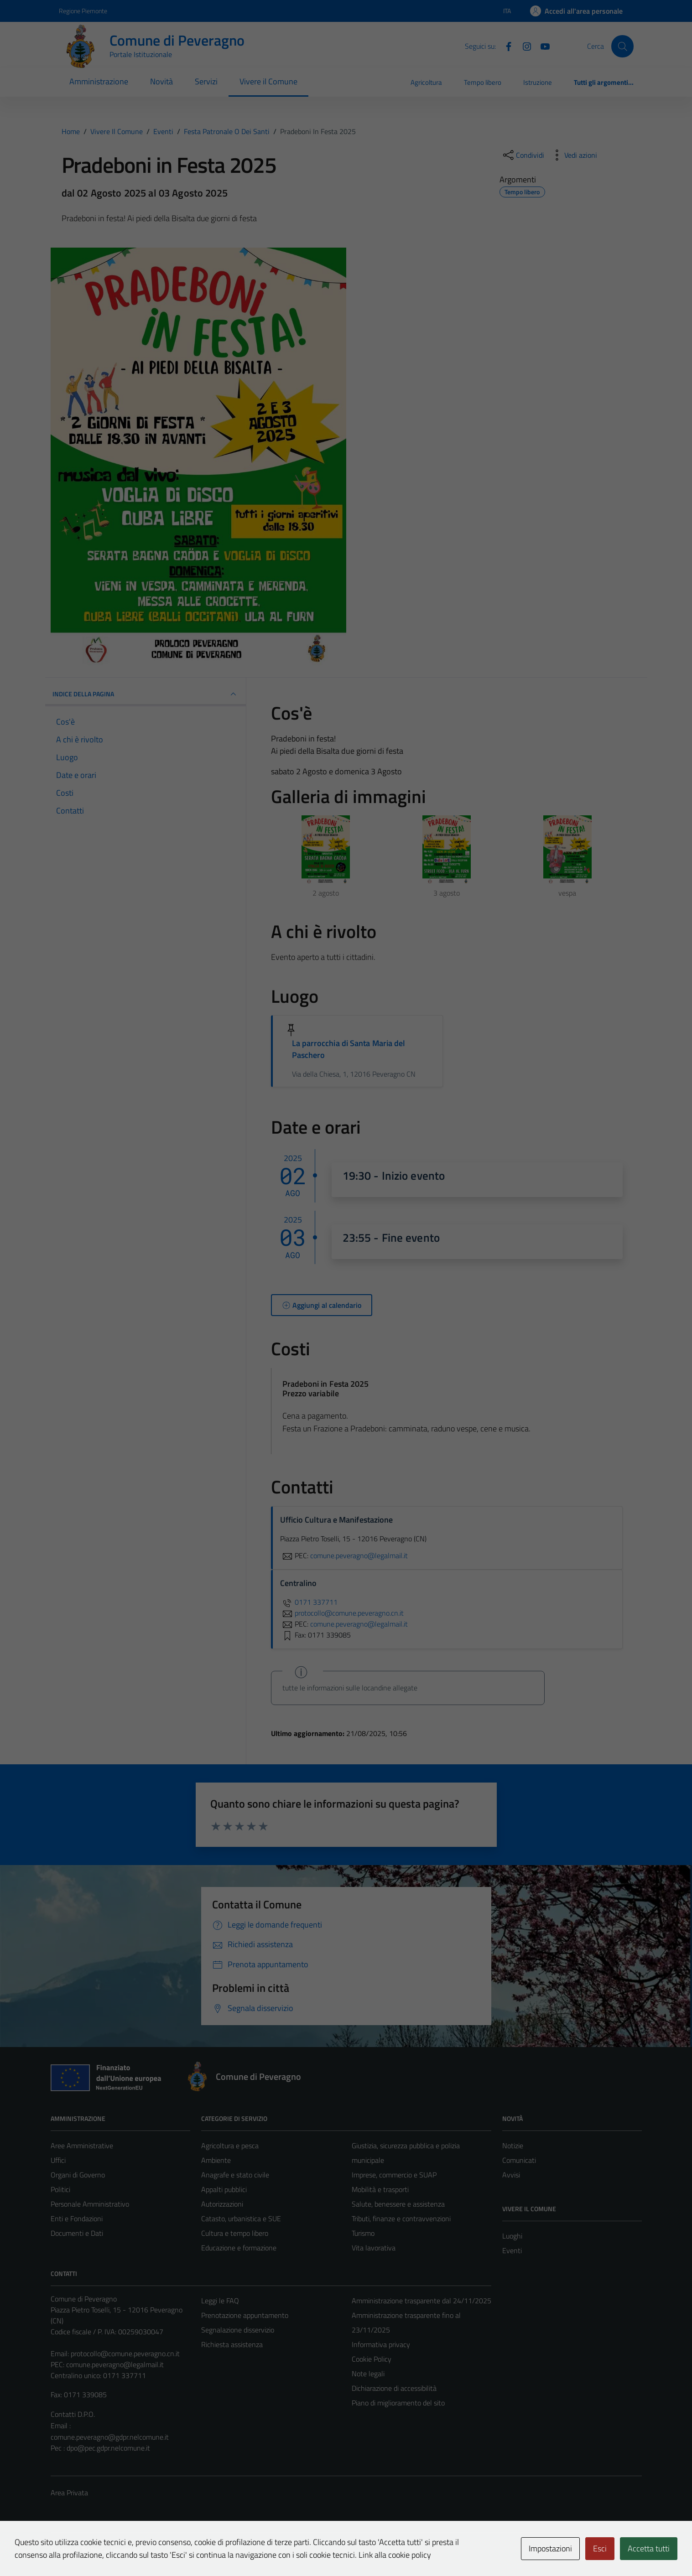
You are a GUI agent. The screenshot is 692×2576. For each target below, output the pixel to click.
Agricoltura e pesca (230, 2145)
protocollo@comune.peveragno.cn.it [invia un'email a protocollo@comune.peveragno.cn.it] (342, 1612)
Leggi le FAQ (220, 2300)
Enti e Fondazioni (77, 2218)
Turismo (363, 2233)
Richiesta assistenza (232, 2344)
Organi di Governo (78, 2174)
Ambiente (216, 2160)
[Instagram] (523, 45)
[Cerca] (622, 46)
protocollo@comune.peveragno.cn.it (125, 2353)
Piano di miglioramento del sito (398, 2402)
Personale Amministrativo (90, 2203)
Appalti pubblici (224, 2189)
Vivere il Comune (268, 81)
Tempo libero (482, 82)
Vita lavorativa (373, 2247)
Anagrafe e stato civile (235, 2174)
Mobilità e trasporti (380, 2189)
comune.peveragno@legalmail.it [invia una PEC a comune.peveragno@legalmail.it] (359, 1555)
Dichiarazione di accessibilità (394, 2388)
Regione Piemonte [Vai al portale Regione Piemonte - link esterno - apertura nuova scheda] (83, 11)
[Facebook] (505, 45)
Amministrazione (98, 81)
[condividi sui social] (522, 155)
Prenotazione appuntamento (244, 2315)
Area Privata (69, 2492)
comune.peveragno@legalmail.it (115, 2364)
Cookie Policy (371, 2358)
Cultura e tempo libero (234, 2233)
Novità (161, 81)
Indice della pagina (145, 694)
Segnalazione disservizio (237, 2329)
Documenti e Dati (77, 2233)
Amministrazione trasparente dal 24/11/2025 (421, 2300)
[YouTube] (541, 45)
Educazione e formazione (238, 2247)
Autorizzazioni (222, 2203)
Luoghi (512, 2235)
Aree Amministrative (82, 2145)
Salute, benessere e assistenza (398, 2203)
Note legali (368, 2373)
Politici (60, 2189)
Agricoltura (426, 82)
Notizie (512, 2145)
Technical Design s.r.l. (112, 2549)
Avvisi (511, 2174)
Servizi (206, 81)
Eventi (512, 2250)
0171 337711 (309, 1601)
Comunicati (519, 2160)
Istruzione (537, 82)
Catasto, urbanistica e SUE (241, 2218)
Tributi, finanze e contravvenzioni (401, 2218)
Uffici (58, 2160)
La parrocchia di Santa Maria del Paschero (349, 1049)
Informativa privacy (381, 2344)
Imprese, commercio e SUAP (394, 2174)
